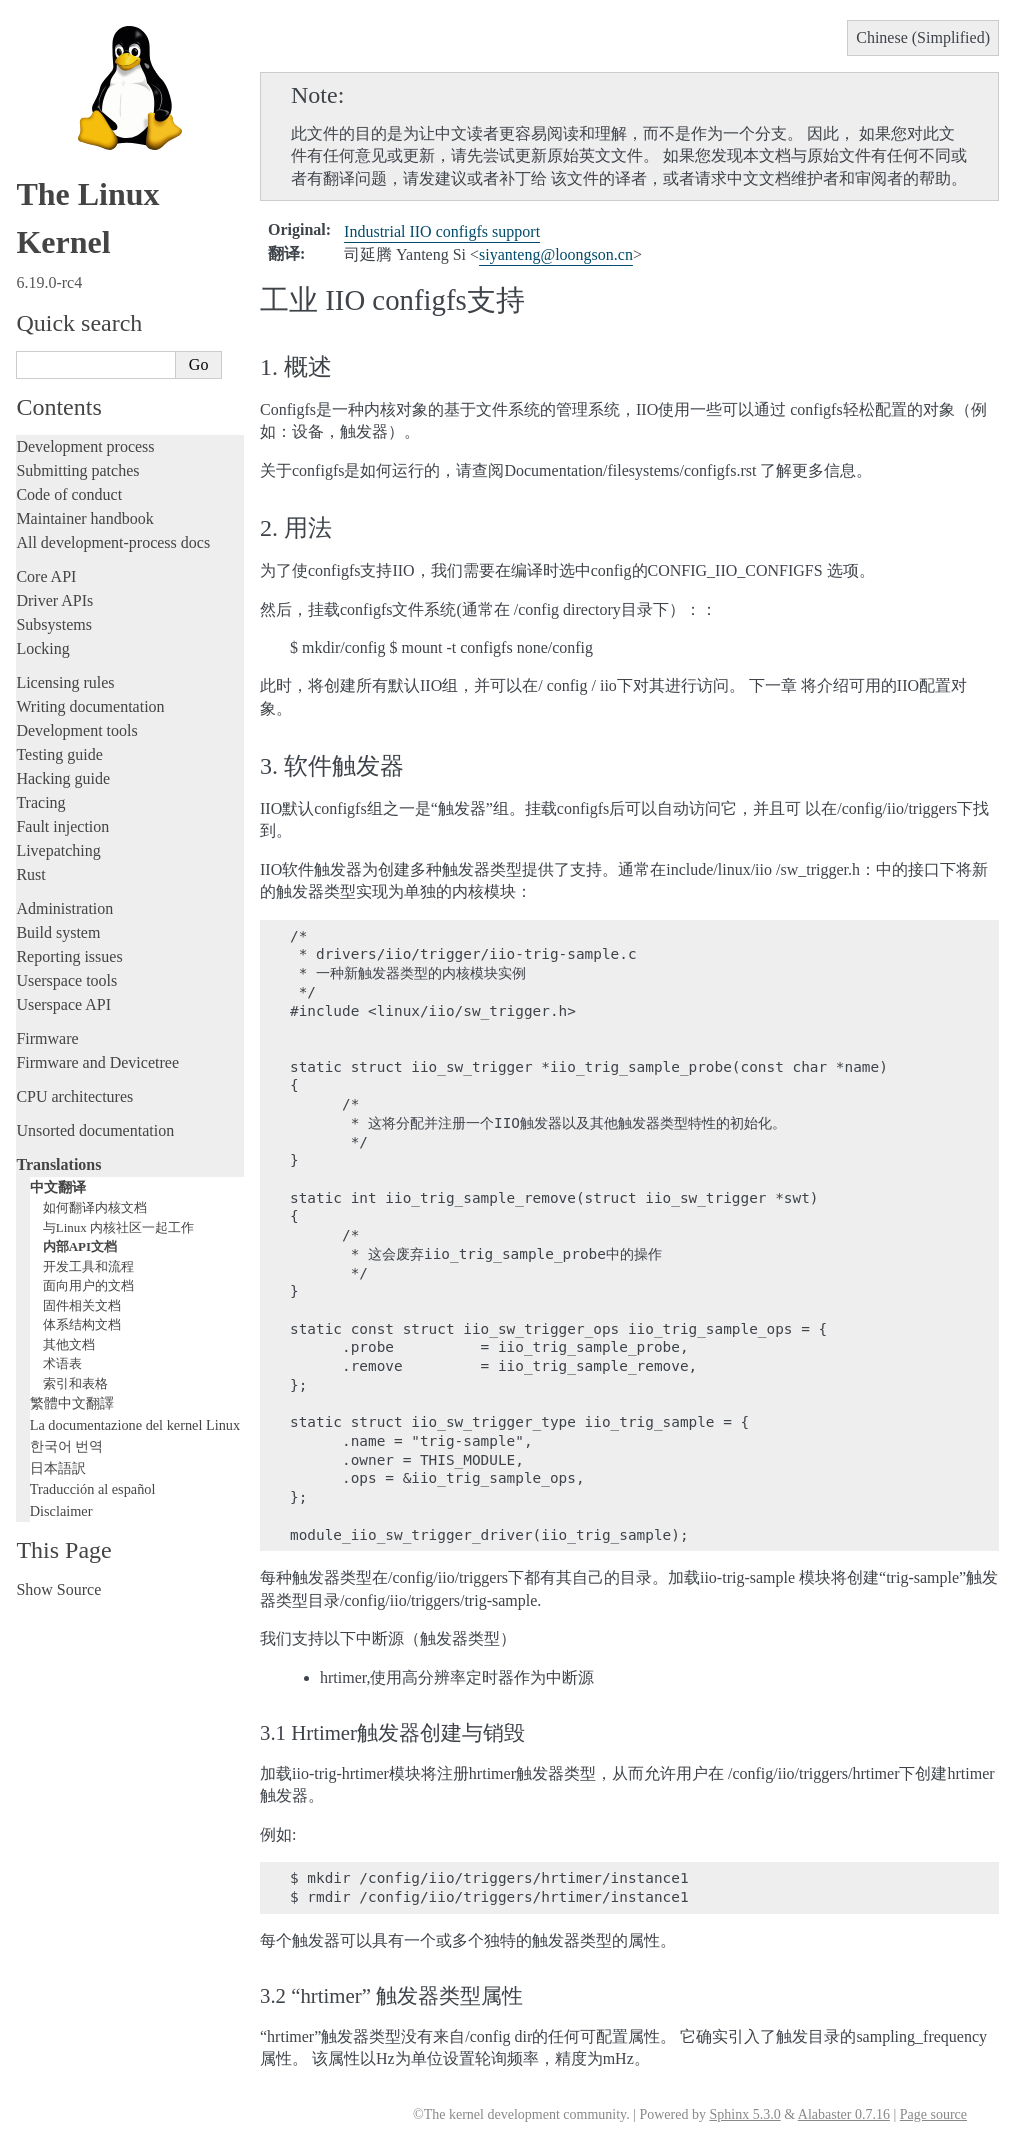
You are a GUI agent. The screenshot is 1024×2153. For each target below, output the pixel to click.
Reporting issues (69, 956)
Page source (933, 2114)
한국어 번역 (67, 1446)
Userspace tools (66, 980)
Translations (58, 1164)
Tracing (40, 802)
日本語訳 (58, 1468)
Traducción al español (93, 1489)
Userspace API (63, 1004)
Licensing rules (65, 682)
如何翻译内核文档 (95, 1207)
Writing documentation (90, 706)
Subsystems (54, 624)
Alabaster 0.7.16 (844, 2114)
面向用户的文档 (88, 1285)
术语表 (62, 1363)
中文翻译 (58, 1187)
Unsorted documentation (95, 1130)
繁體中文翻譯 (72, 1403)
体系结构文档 (82, 1324)
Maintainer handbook (84, 518)
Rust (30, 874)
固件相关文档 (82, 1305)
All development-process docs (113, 542)
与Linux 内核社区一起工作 (118, 1227)
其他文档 (69, 1344)
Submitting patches (77, 470)
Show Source (58, 1589)
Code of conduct (69, 494)
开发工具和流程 (88, 1266)
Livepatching (58, 850)
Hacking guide (63, 778)
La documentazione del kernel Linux (135, 1425)
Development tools (76, 730)
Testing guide (59, 754)
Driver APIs (54, 600)
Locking (42, 648)
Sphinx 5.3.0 (744, 2114)
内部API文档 (80, 1246)
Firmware (47, 1038)
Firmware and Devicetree (97, 1062)
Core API (46, 576)
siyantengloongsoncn (556, 254)
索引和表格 (75, 1383)
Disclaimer (61, 1511)
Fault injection (62, 826)
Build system (58, 932)
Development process (85, 446)
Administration (64, 908)
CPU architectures (74, 1096)
